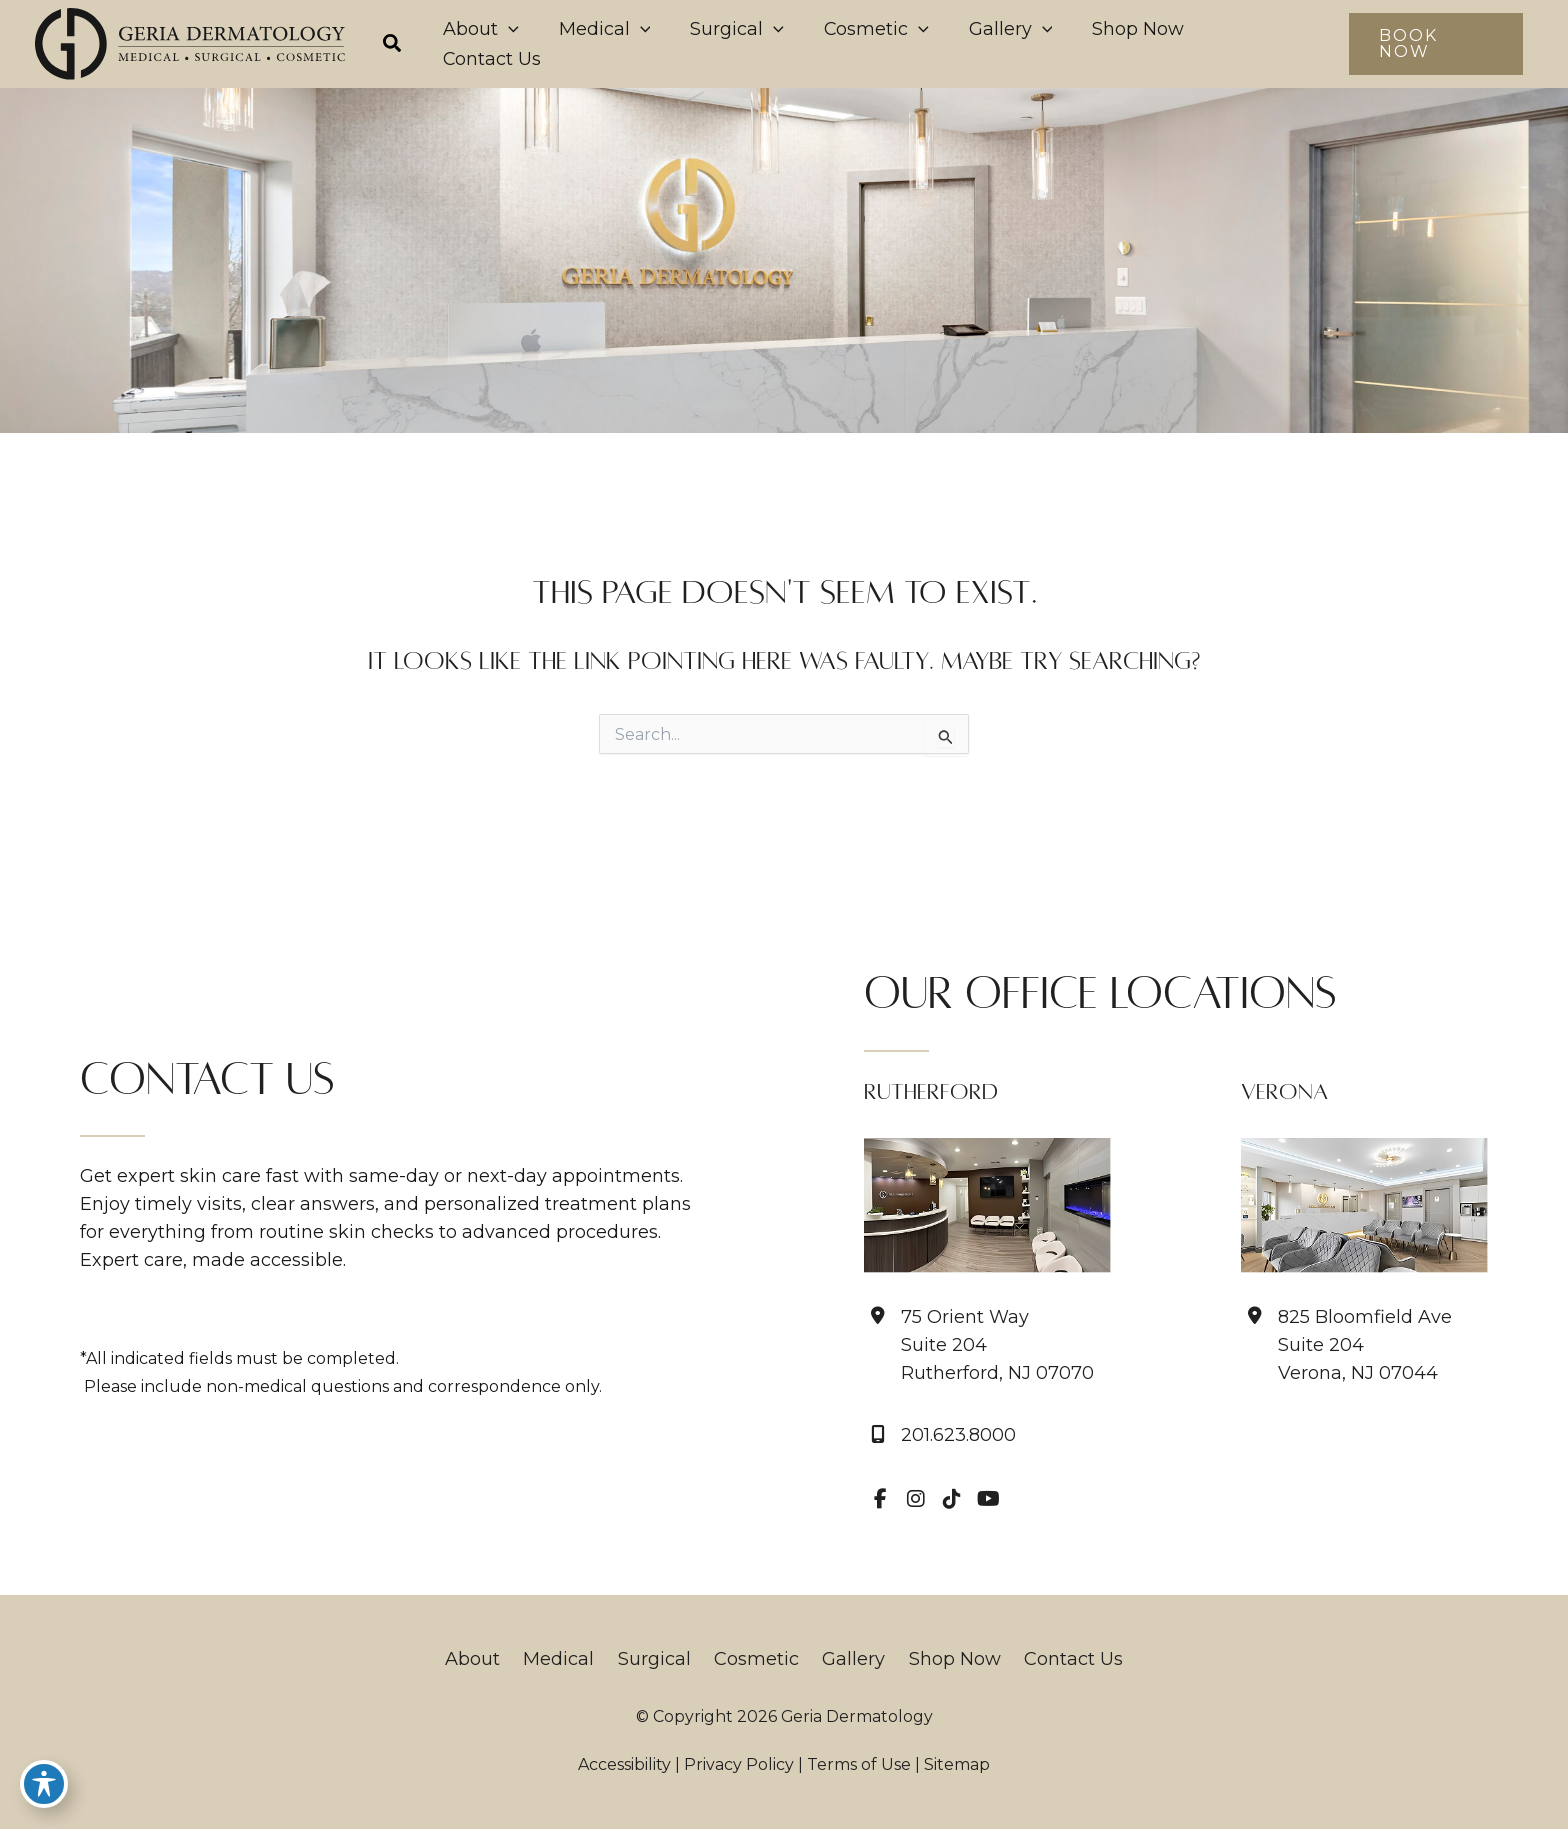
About (488, 1659)
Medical (569, 1659)
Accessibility (624, 1764)
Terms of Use (859, 1764)
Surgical (659, 1659)
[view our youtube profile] (988, 1499)
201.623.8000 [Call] (958, 1435)
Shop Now (944, 1659)
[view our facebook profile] (880, 1499)
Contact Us (1057, 1659)
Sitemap (957, 1764)
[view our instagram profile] (916, 1499)
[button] (515, 46)
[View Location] (979, 1345)
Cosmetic (756, 1659)
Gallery (848, 1659)
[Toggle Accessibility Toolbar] (44, 1785)
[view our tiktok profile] (952, 1499)
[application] (620, 44)
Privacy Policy (739, 1764)
